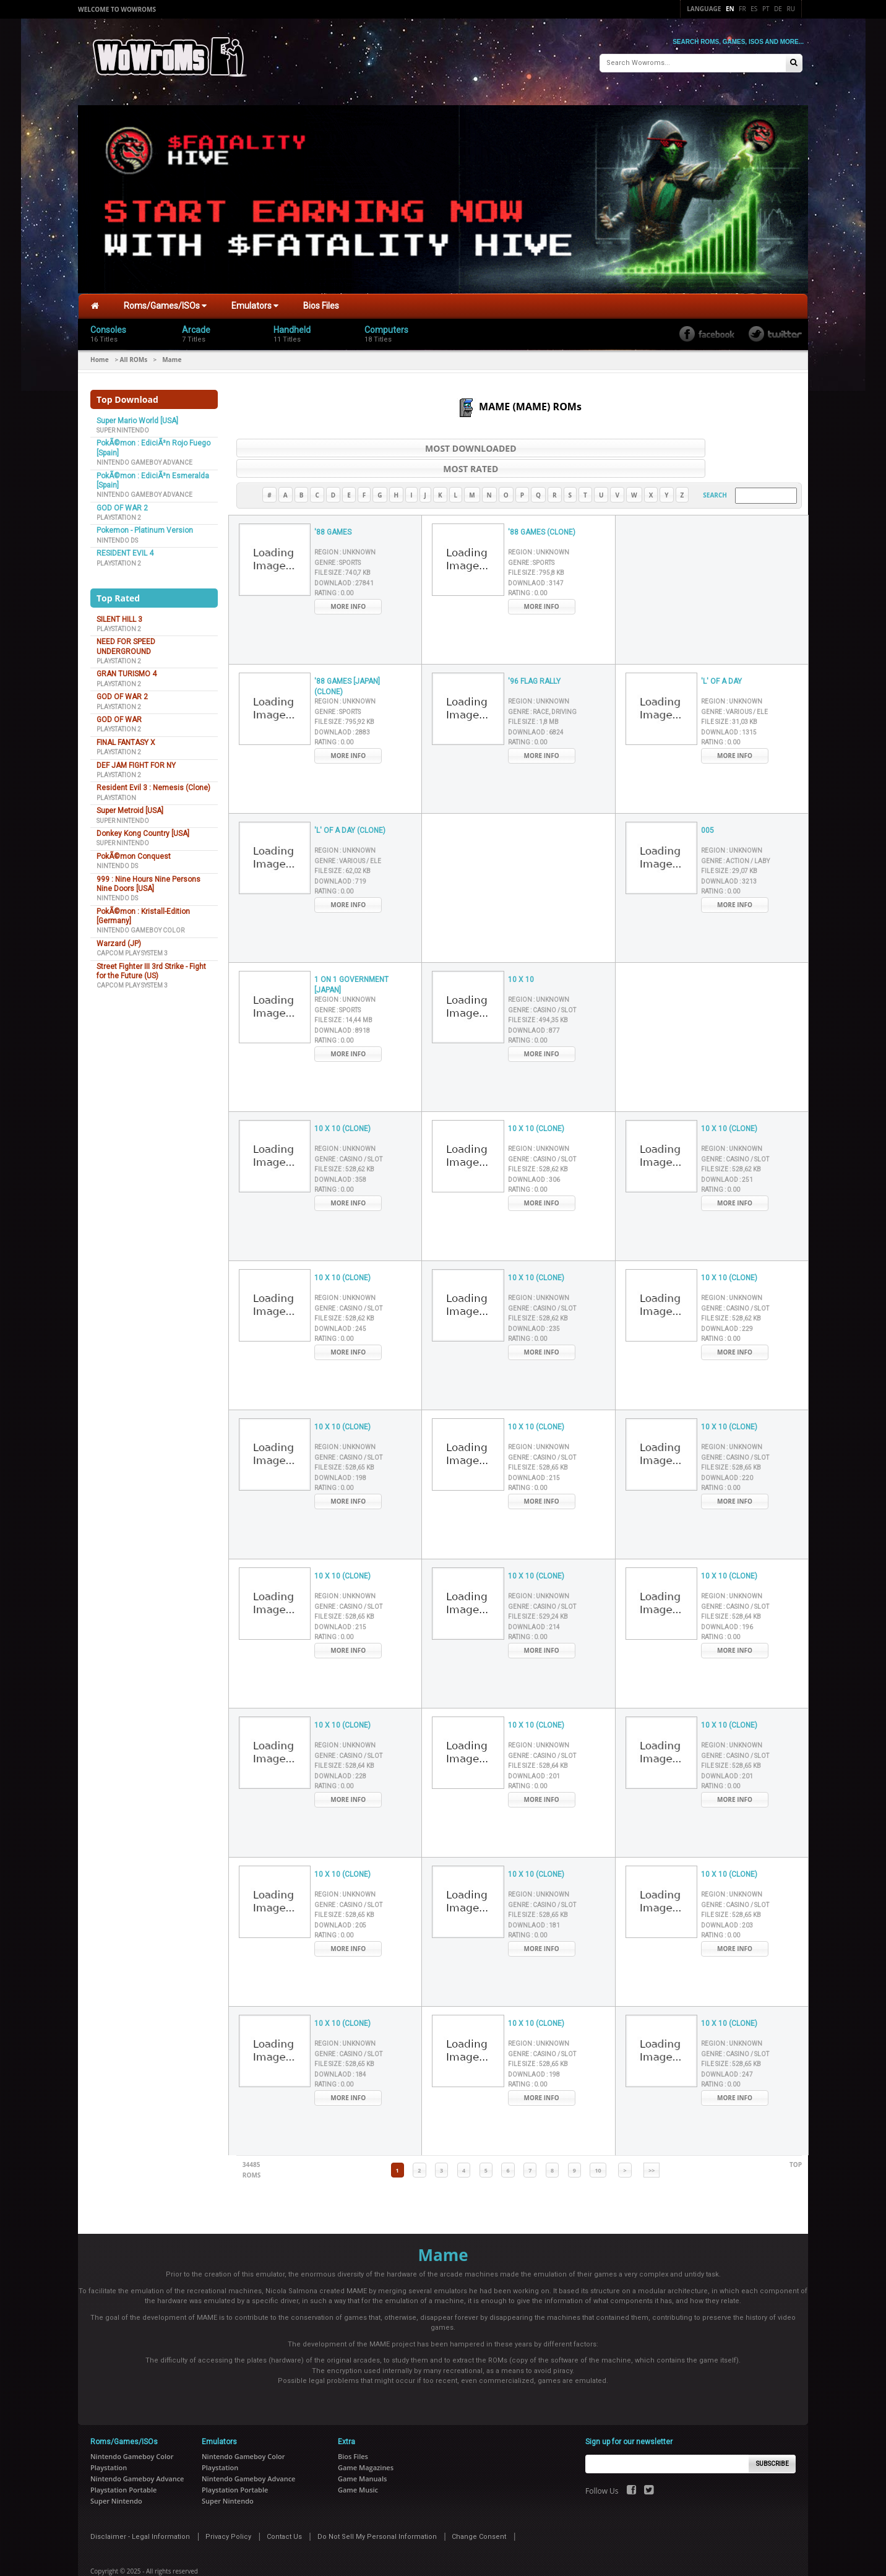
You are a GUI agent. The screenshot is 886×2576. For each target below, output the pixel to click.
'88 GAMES (332, 506)
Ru (791, 8)
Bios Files (321, 300)
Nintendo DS (117, 534)
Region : (345, 526)
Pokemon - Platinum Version (145, 524)
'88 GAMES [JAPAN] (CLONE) (347, 660)
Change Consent (479, 2511)
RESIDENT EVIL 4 (125, 547)
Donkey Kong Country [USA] (143, 827)
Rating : (333, 567)
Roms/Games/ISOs (165, 300)
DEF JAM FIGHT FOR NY (136, 759)
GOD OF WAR (119, 713)
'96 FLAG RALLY (534, 655)
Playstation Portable (123, 2463)
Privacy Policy (228, 2511)
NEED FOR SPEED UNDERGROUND (126, 641)
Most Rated (672, 442)
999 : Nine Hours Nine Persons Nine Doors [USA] (148, 878)
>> (651, 2144)
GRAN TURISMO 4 (127, 668)
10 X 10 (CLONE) (342, 1102)
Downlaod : (344, 556)
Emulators (255, 300)
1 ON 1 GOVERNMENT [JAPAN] (351, 958)
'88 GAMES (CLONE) (541, 506)
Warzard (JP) (119, 937)
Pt (766, 8)
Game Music (358, 2463)
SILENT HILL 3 (119, 613)
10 (598, 2144)
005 (707, 804)
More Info (348, 580)
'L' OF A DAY (721, 655)
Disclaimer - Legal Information (140, 2511)
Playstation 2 (119, 511)
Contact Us (284, 2511)
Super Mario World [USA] (137, 414)
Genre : (337, 536)
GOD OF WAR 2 (122, 502)
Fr (742, 8)
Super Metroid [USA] (130, 805)
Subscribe (772, 2437)
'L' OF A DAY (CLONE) (349, 804)
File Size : (342, 546)
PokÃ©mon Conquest (134, 850)
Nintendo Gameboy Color (140, 924)
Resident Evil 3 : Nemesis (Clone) (153, 782)
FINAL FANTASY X (126, 736)
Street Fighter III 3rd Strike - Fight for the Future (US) (151, 965)
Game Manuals (362, 2452)
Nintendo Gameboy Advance (144, 457)
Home (99, 353)
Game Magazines (366, 2441)
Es (754, 8)
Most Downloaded (366, 442)
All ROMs (134, 353)
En (730, 8)
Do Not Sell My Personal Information (377, 2511)
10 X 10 (521, 953)
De (778, 8)
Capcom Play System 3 (132, 947)
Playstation (116, 791)
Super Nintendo (123, 424)
